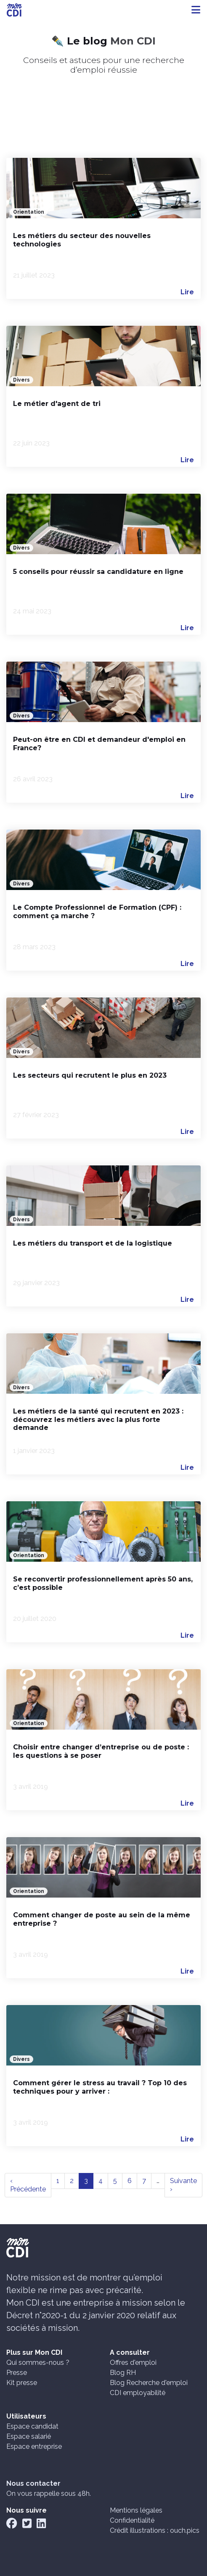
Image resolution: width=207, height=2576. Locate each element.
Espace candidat (32, 2426)
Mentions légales (136, 2510)
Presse (16, 2373)
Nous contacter (33, 2483)
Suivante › (183, 2185)
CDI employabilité (137, 2393)
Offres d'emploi (133, 2363)
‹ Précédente (28, 2185)
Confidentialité (132, 2520)
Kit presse (21, 2383)
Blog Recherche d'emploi (149, 2383)
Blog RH (123, 2373)
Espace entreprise (34, 2446)
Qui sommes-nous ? (37, 2363)
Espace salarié (28, 2436)
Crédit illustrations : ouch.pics (154, 2530)
